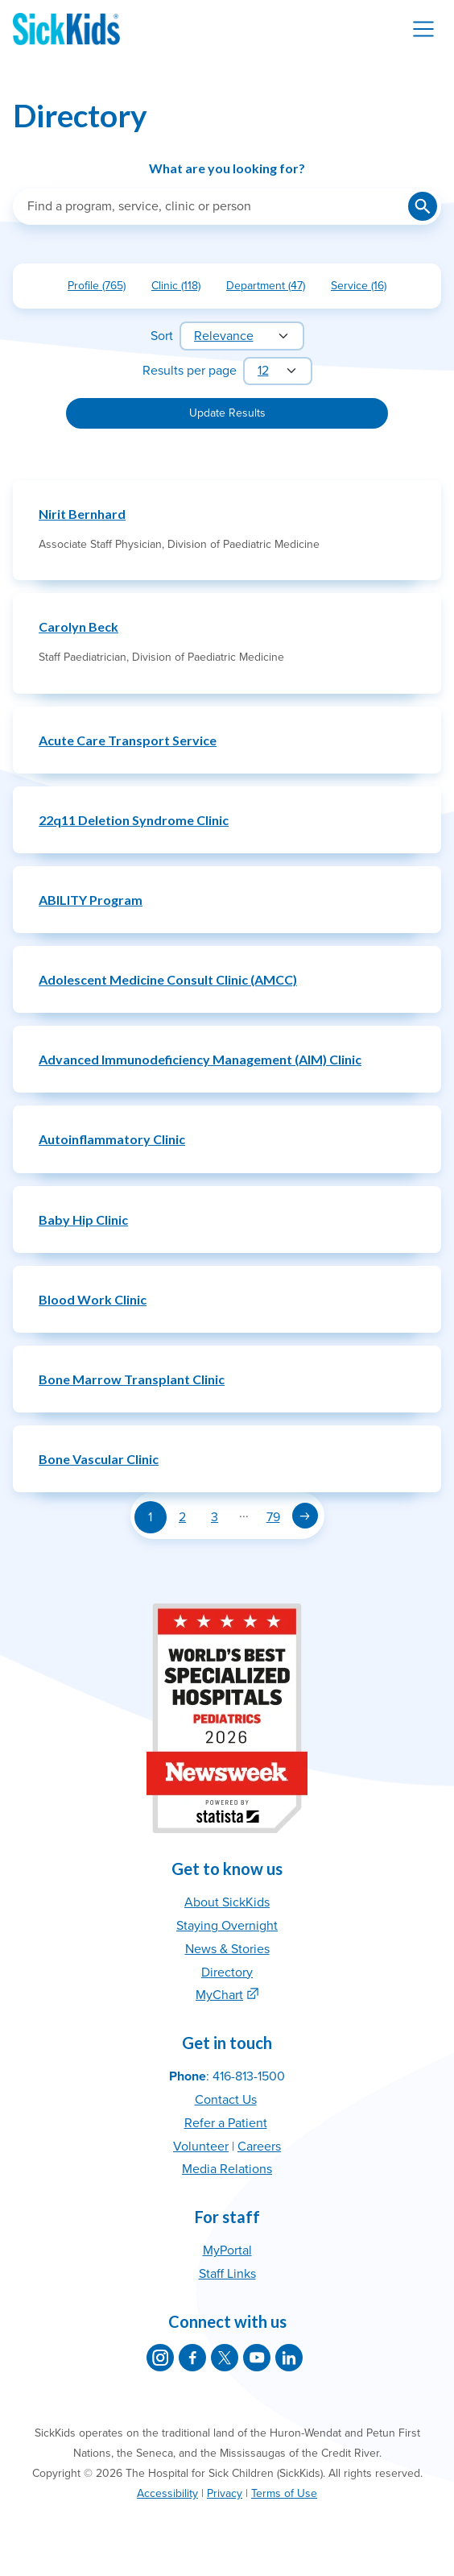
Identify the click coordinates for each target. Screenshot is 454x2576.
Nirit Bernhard (82, 513)
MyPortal (227, 2250)
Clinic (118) (182, 289)
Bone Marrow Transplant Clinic (132, 1379)
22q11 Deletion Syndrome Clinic (134, 820)
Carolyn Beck (78, 626)
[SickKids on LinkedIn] (289, 2357)
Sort (162, 336)
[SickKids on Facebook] (192, 2357)
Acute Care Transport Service (128, 740)
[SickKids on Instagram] (160, 2357)
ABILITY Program (90, 899)
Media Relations (227, 2169)
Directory (227, 1972)
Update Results (227, 413)
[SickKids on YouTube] (256, 2357)
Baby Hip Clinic (83, 1219)
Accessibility (167, 2493)
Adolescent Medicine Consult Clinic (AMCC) (168, 979)
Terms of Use (284, 2493)
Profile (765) (103, 289)
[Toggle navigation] (423, 29)
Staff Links (227, 2274)
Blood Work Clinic (93, 1299)
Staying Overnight (227, 1926)
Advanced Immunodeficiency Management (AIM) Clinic (200, 1059)
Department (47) (272, 289)
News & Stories (227, 1949)
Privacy (224, 2493)
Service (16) (365, 289)
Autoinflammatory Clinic (112, 1139)
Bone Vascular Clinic (99, 1458)
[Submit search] (422, 206)
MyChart (219, 1995)
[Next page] (305, 1516)
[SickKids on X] (224, 2357)
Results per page (189, 371)
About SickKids (227, 1902)
